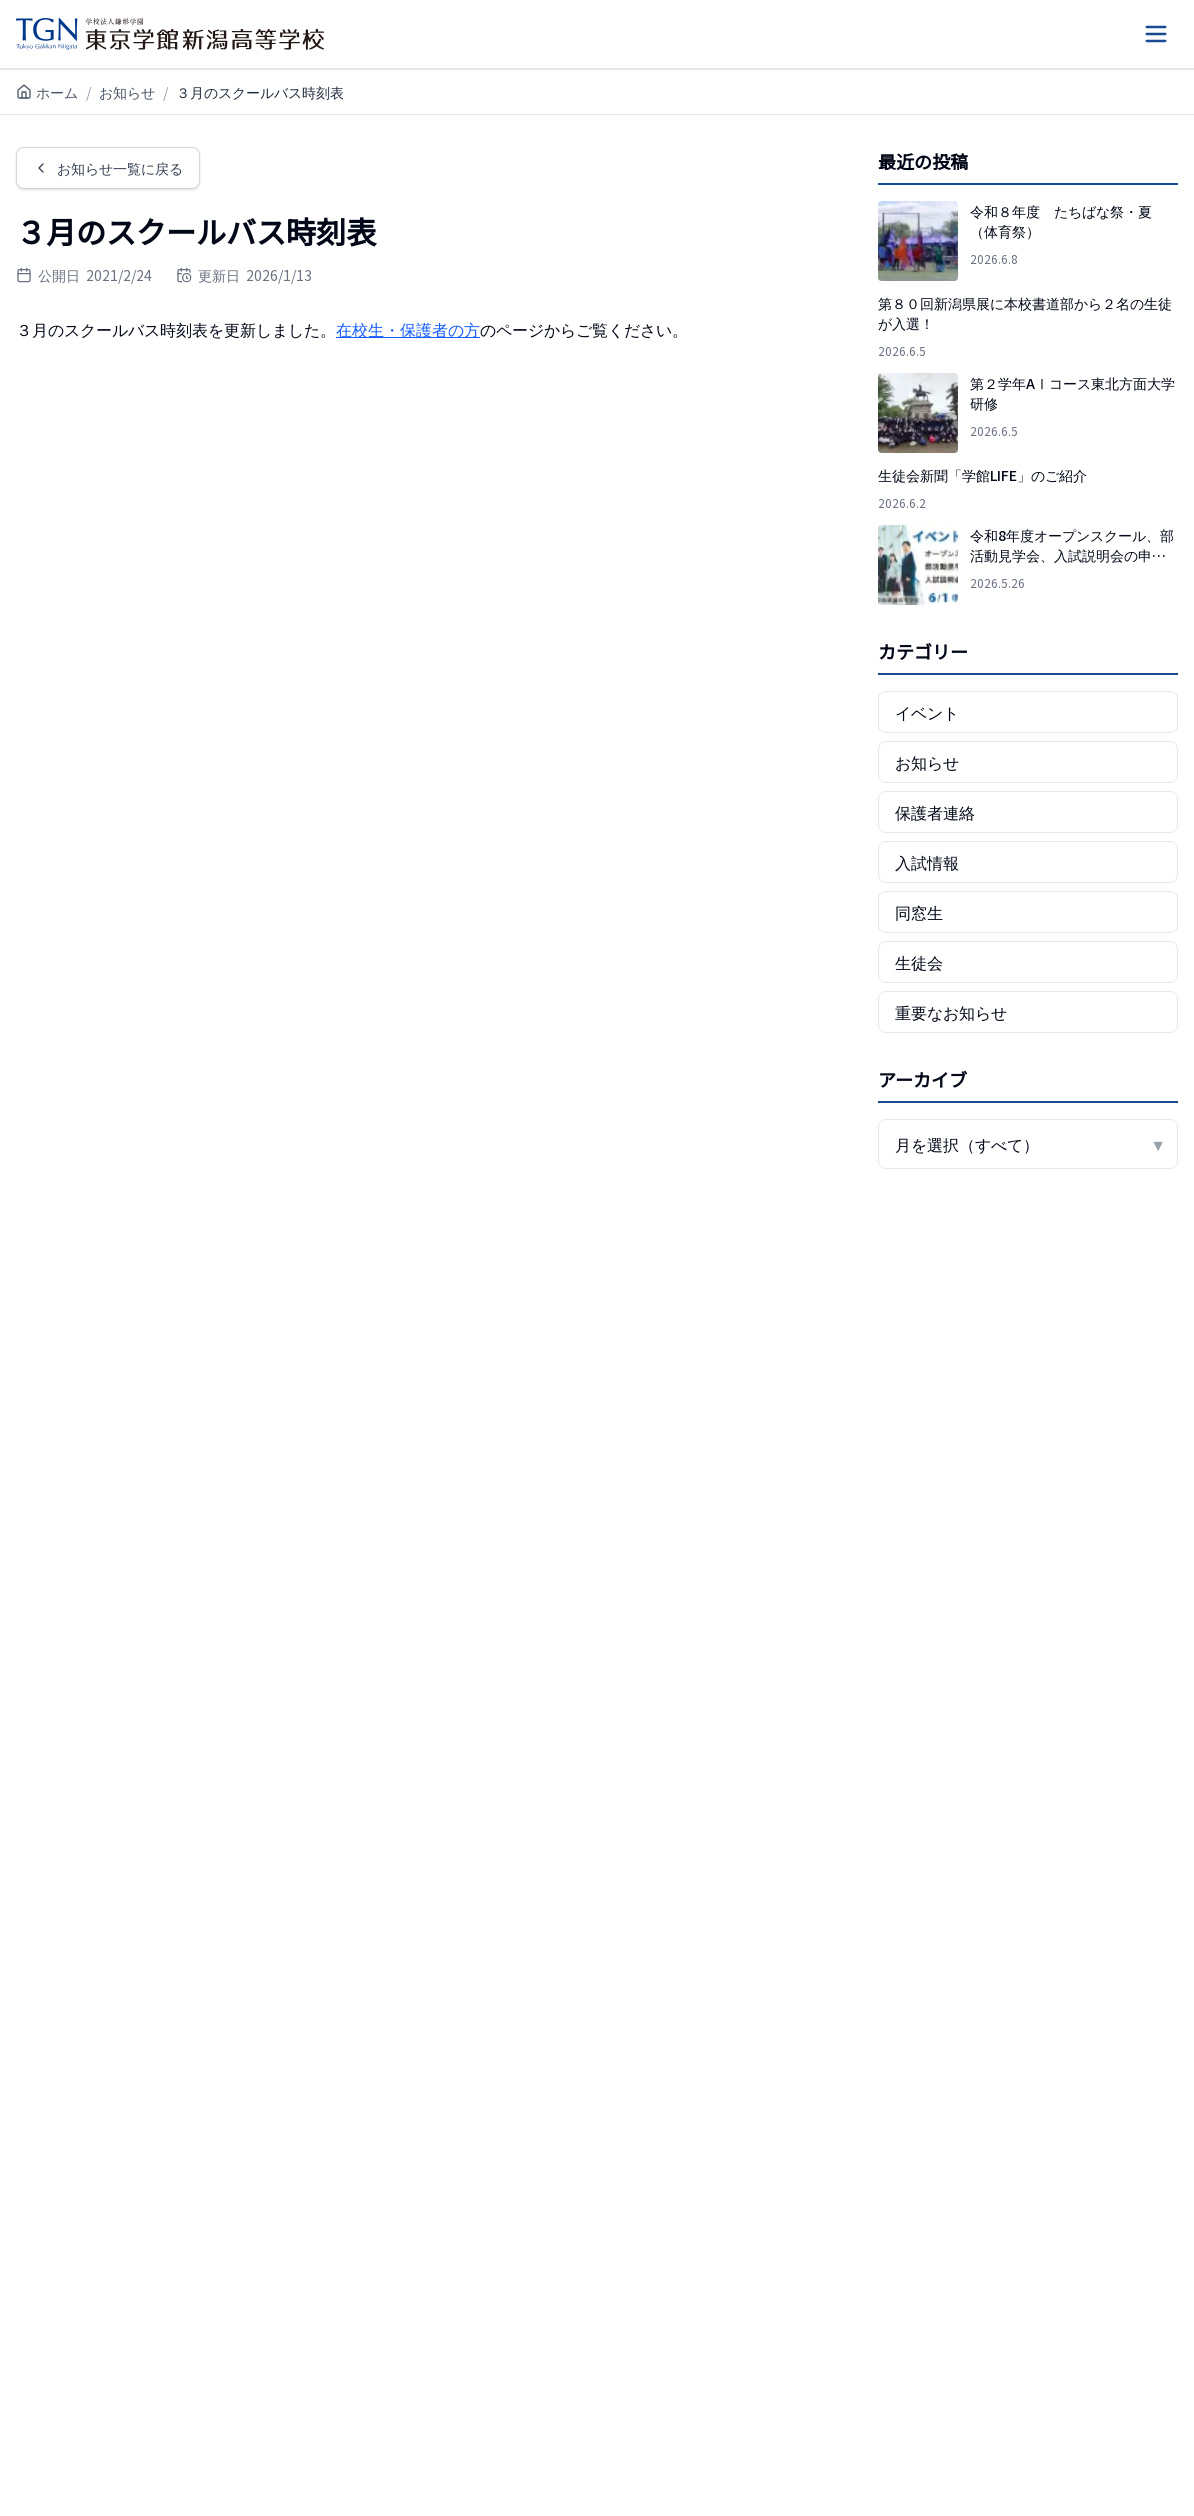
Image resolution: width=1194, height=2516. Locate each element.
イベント (927, 712)
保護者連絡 (935, 812)
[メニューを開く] (1156, 34)
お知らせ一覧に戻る (108, 168)
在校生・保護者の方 (408, 329)
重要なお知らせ (951, 1012)
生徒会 (919, 962)
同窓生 (919, 912)
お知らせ (127, 92)
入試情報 (927, 862)
